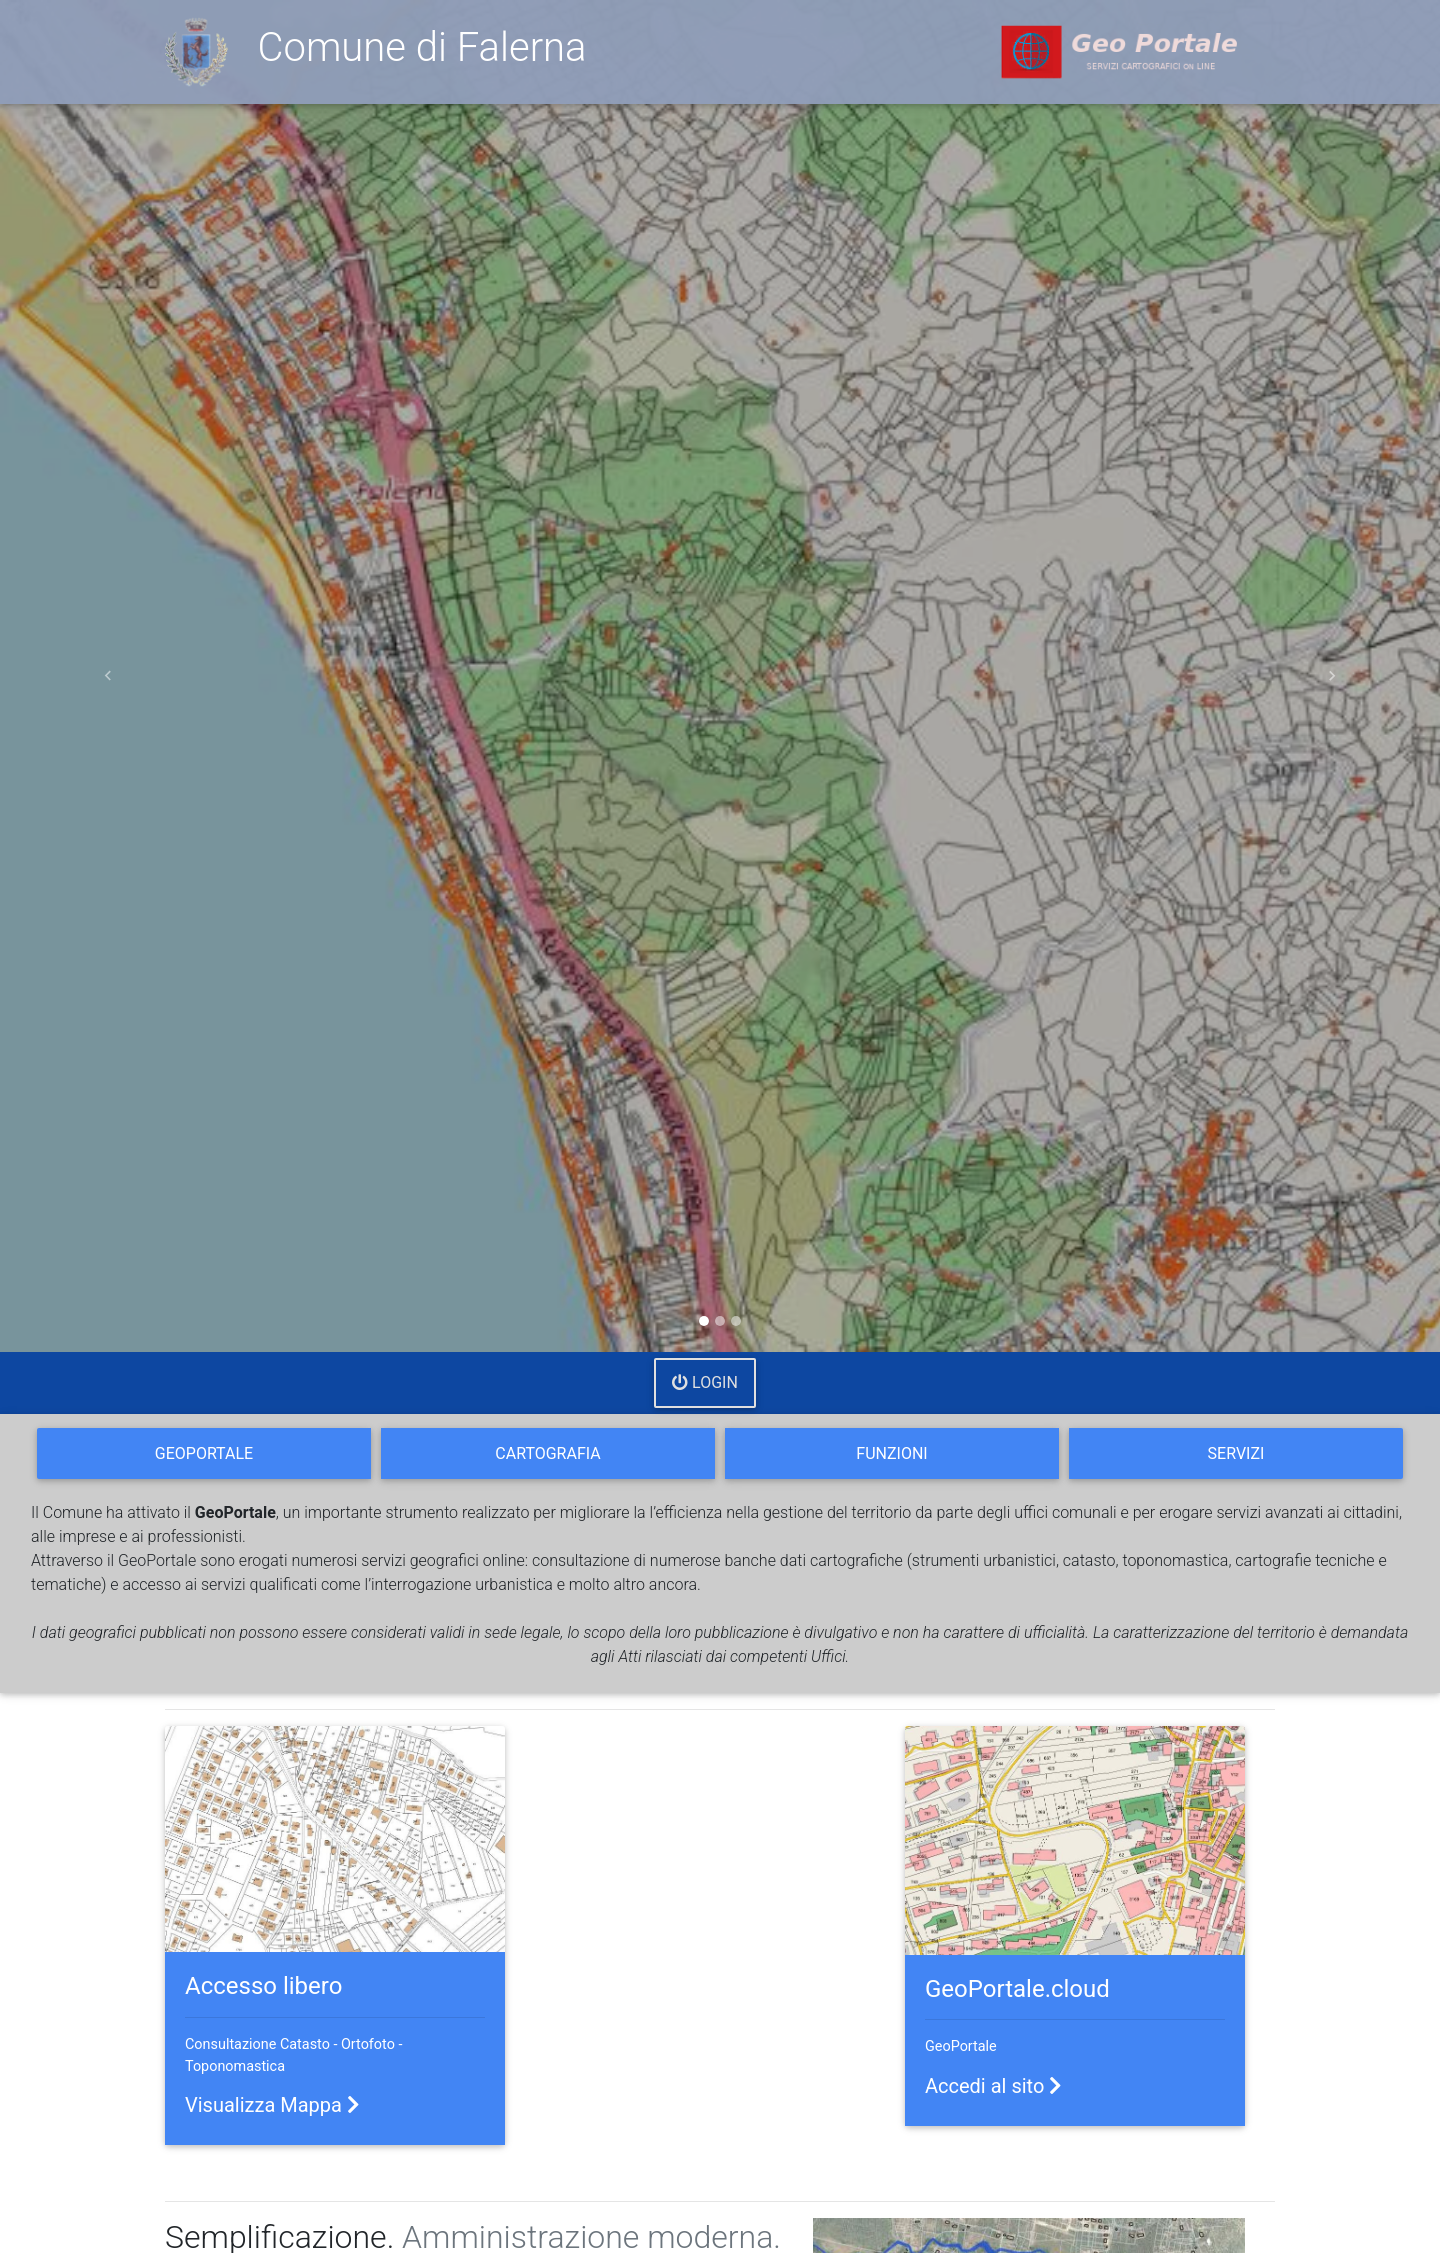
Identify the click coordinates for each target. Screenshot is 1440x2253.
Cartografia (547, 1453)
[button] (108, 676)
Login (705, 1382)
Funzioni (891, 1453)
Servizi (1236, 1453)
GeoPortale (204, 1453)
